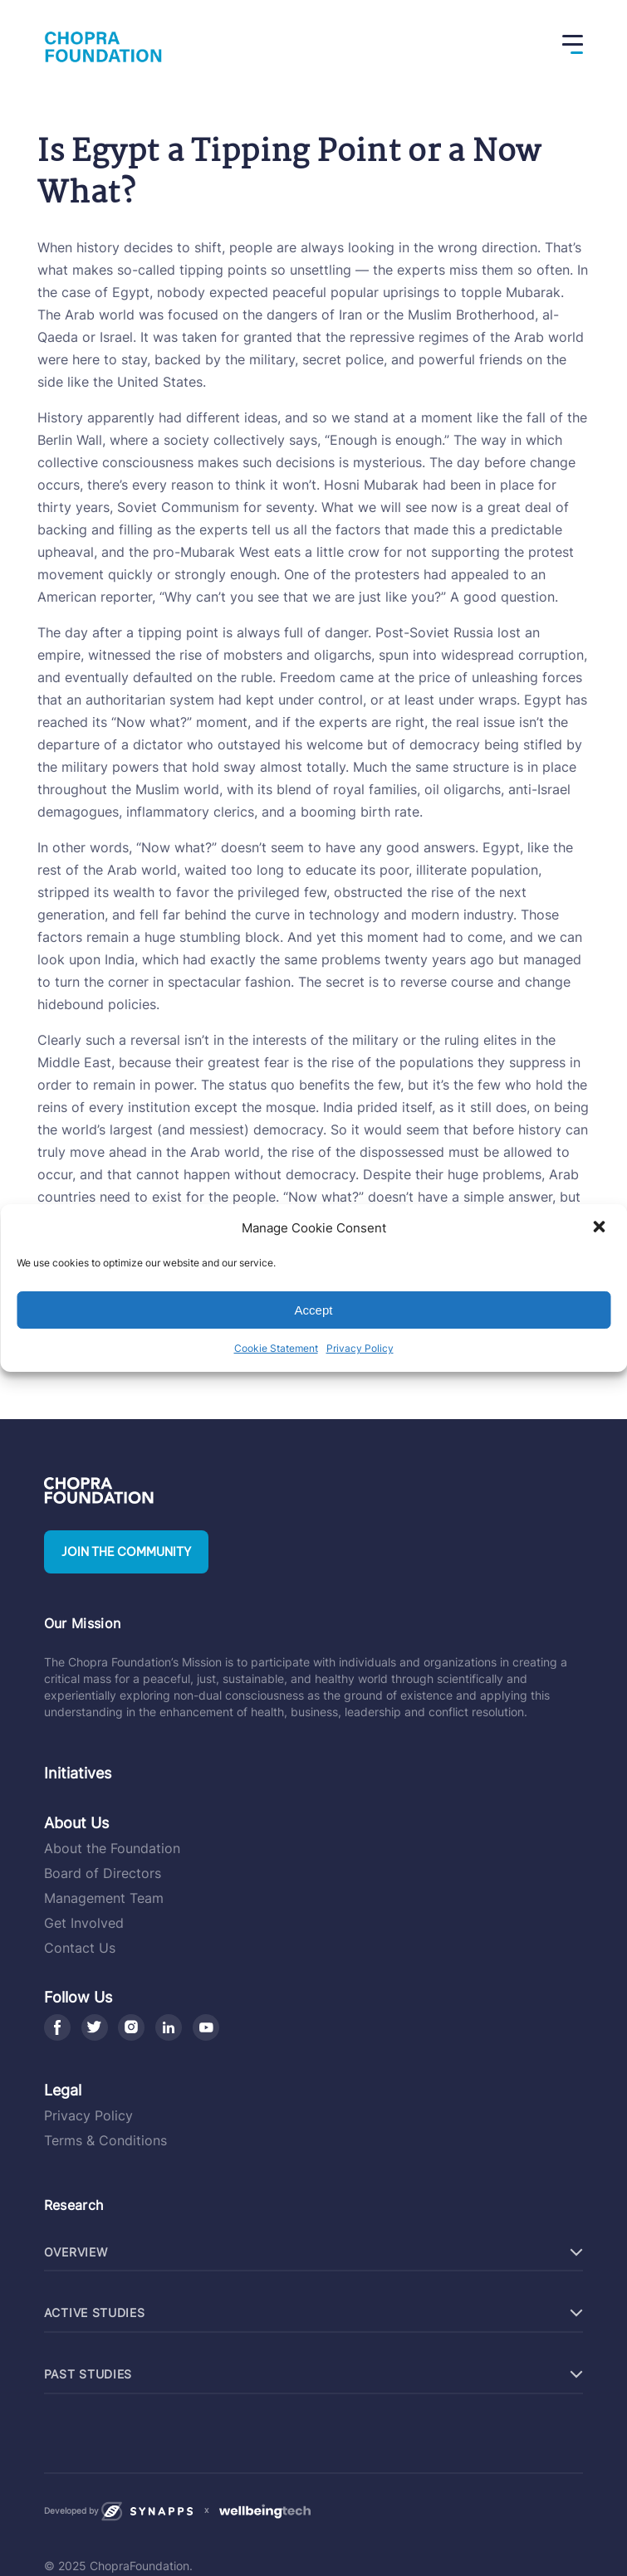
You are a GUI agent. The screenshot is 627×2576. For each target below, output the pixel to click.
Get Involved (84, 1923)
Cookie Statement (276, 1348)
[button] (600, 1228)
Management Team (104, 1898)
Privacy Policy (360, 1348)
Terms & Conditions (105, 2140)
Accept (314, 1310)
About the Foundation (112, 1848)
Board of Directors (102, 1873)
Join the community (126, 1551)
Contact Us (79, 1947)
